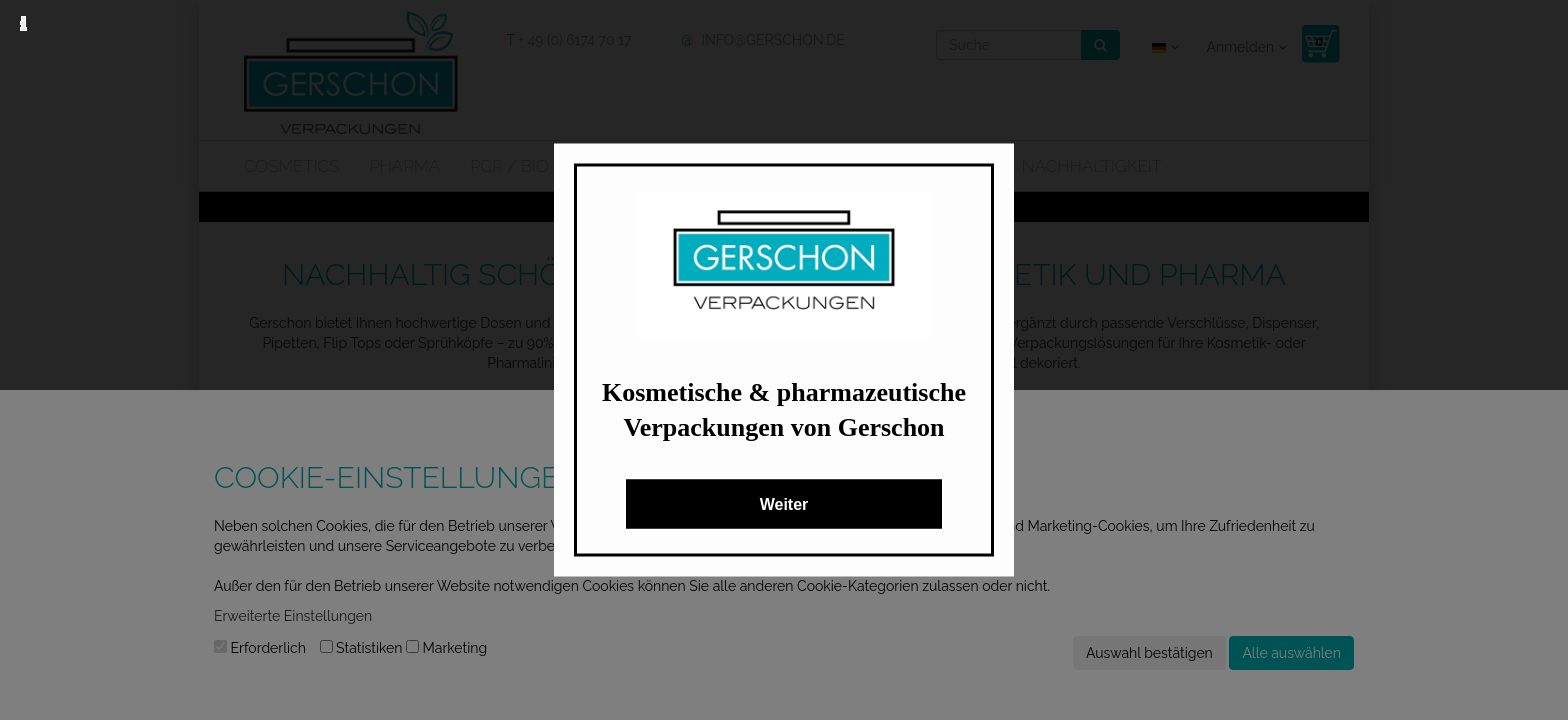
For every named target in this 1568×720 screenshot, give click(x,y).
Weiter (784, 504)
